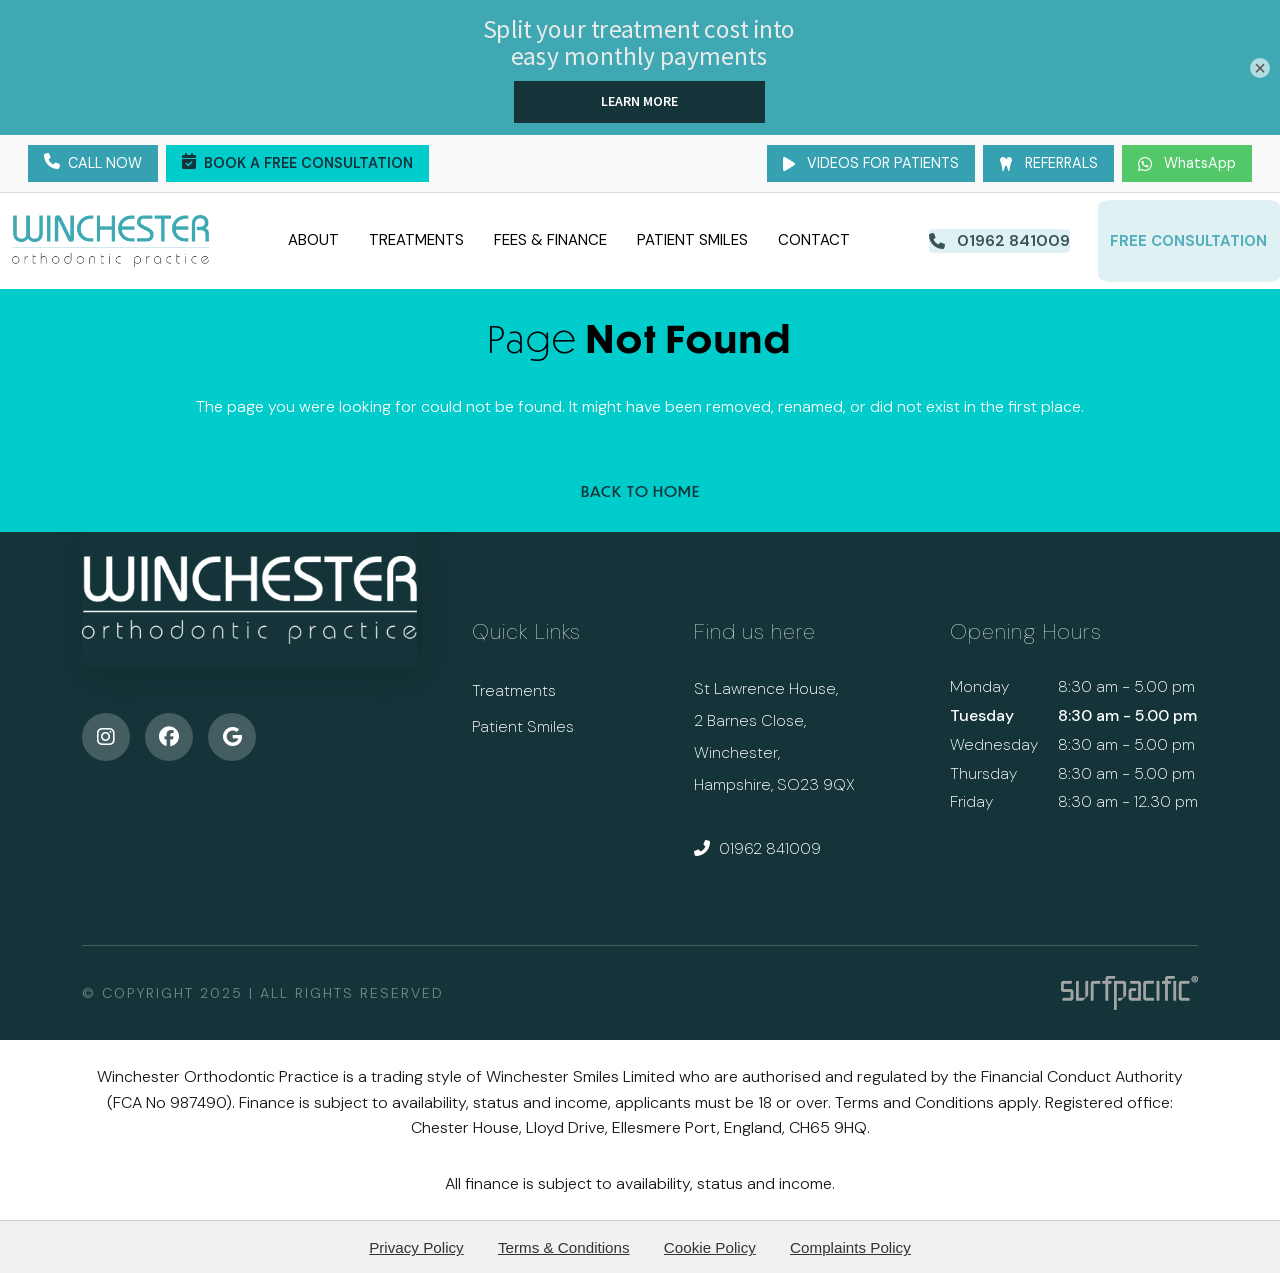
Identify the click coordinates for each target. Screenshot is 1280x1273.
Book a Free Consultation (297, 164)
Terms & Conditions (564, 1244)
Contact (812, 239)
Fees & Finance (548, 239)
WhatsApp (1187, 163)
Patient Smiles (690, 239)
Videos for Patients (871, 163)
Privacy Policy (416, 1244)
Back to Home (640, 488)
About (311, 239)
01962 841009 (757, 845)
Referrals (1048, 163)
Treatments (414, 239)
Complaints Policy (850, 1244)
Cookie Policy (710, 1244)
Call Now (93, 164)
